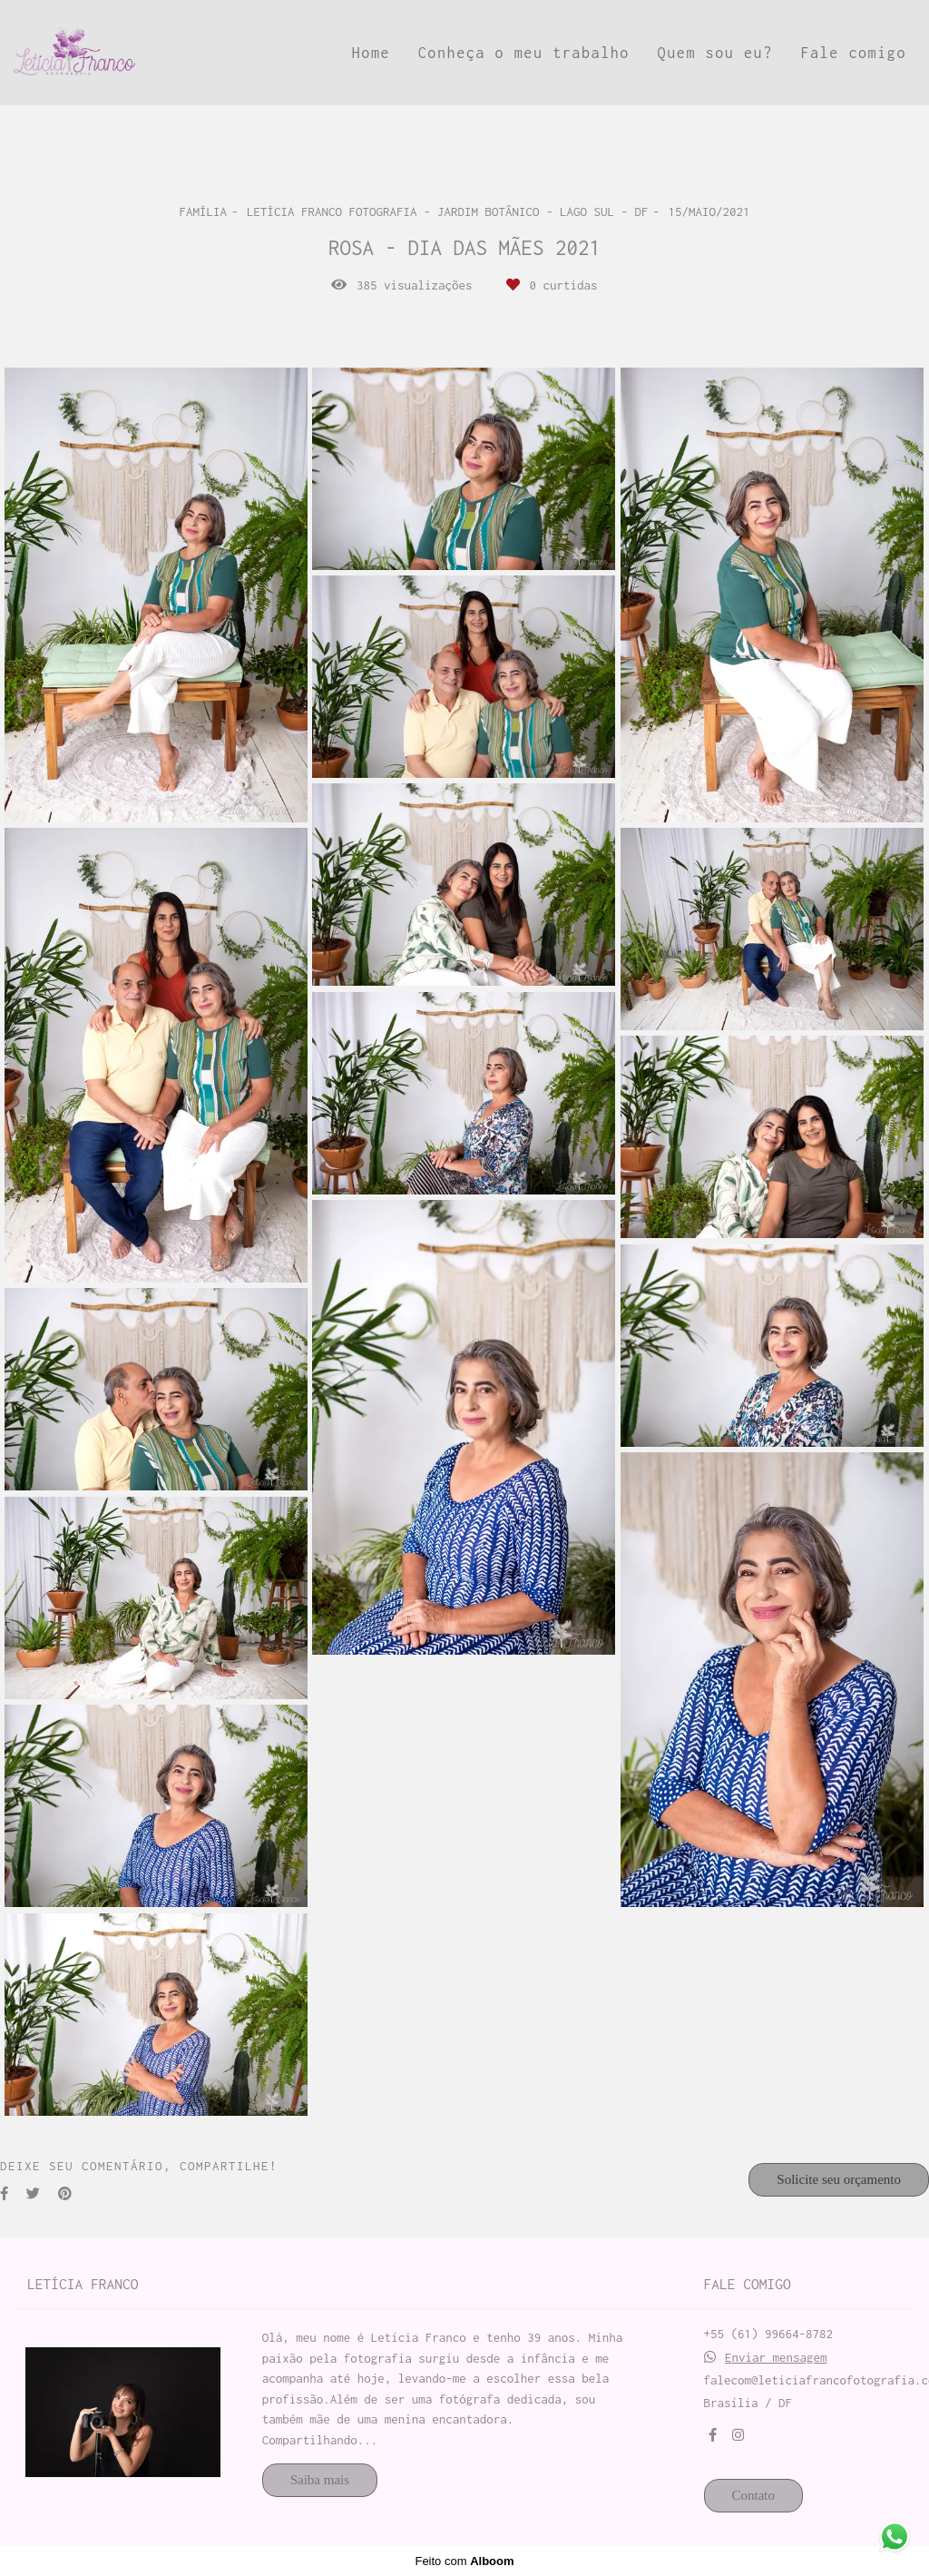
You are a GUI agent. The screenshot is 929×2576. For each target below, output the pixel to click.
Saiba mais (319, 2480)
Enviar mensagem (776, 2358)
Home (371, 52)
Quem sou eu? (715, 52)
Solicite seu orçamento (839, 2179)
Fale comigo (853, 52)
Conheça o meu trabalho (524, 52)
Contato (754, 2495)
